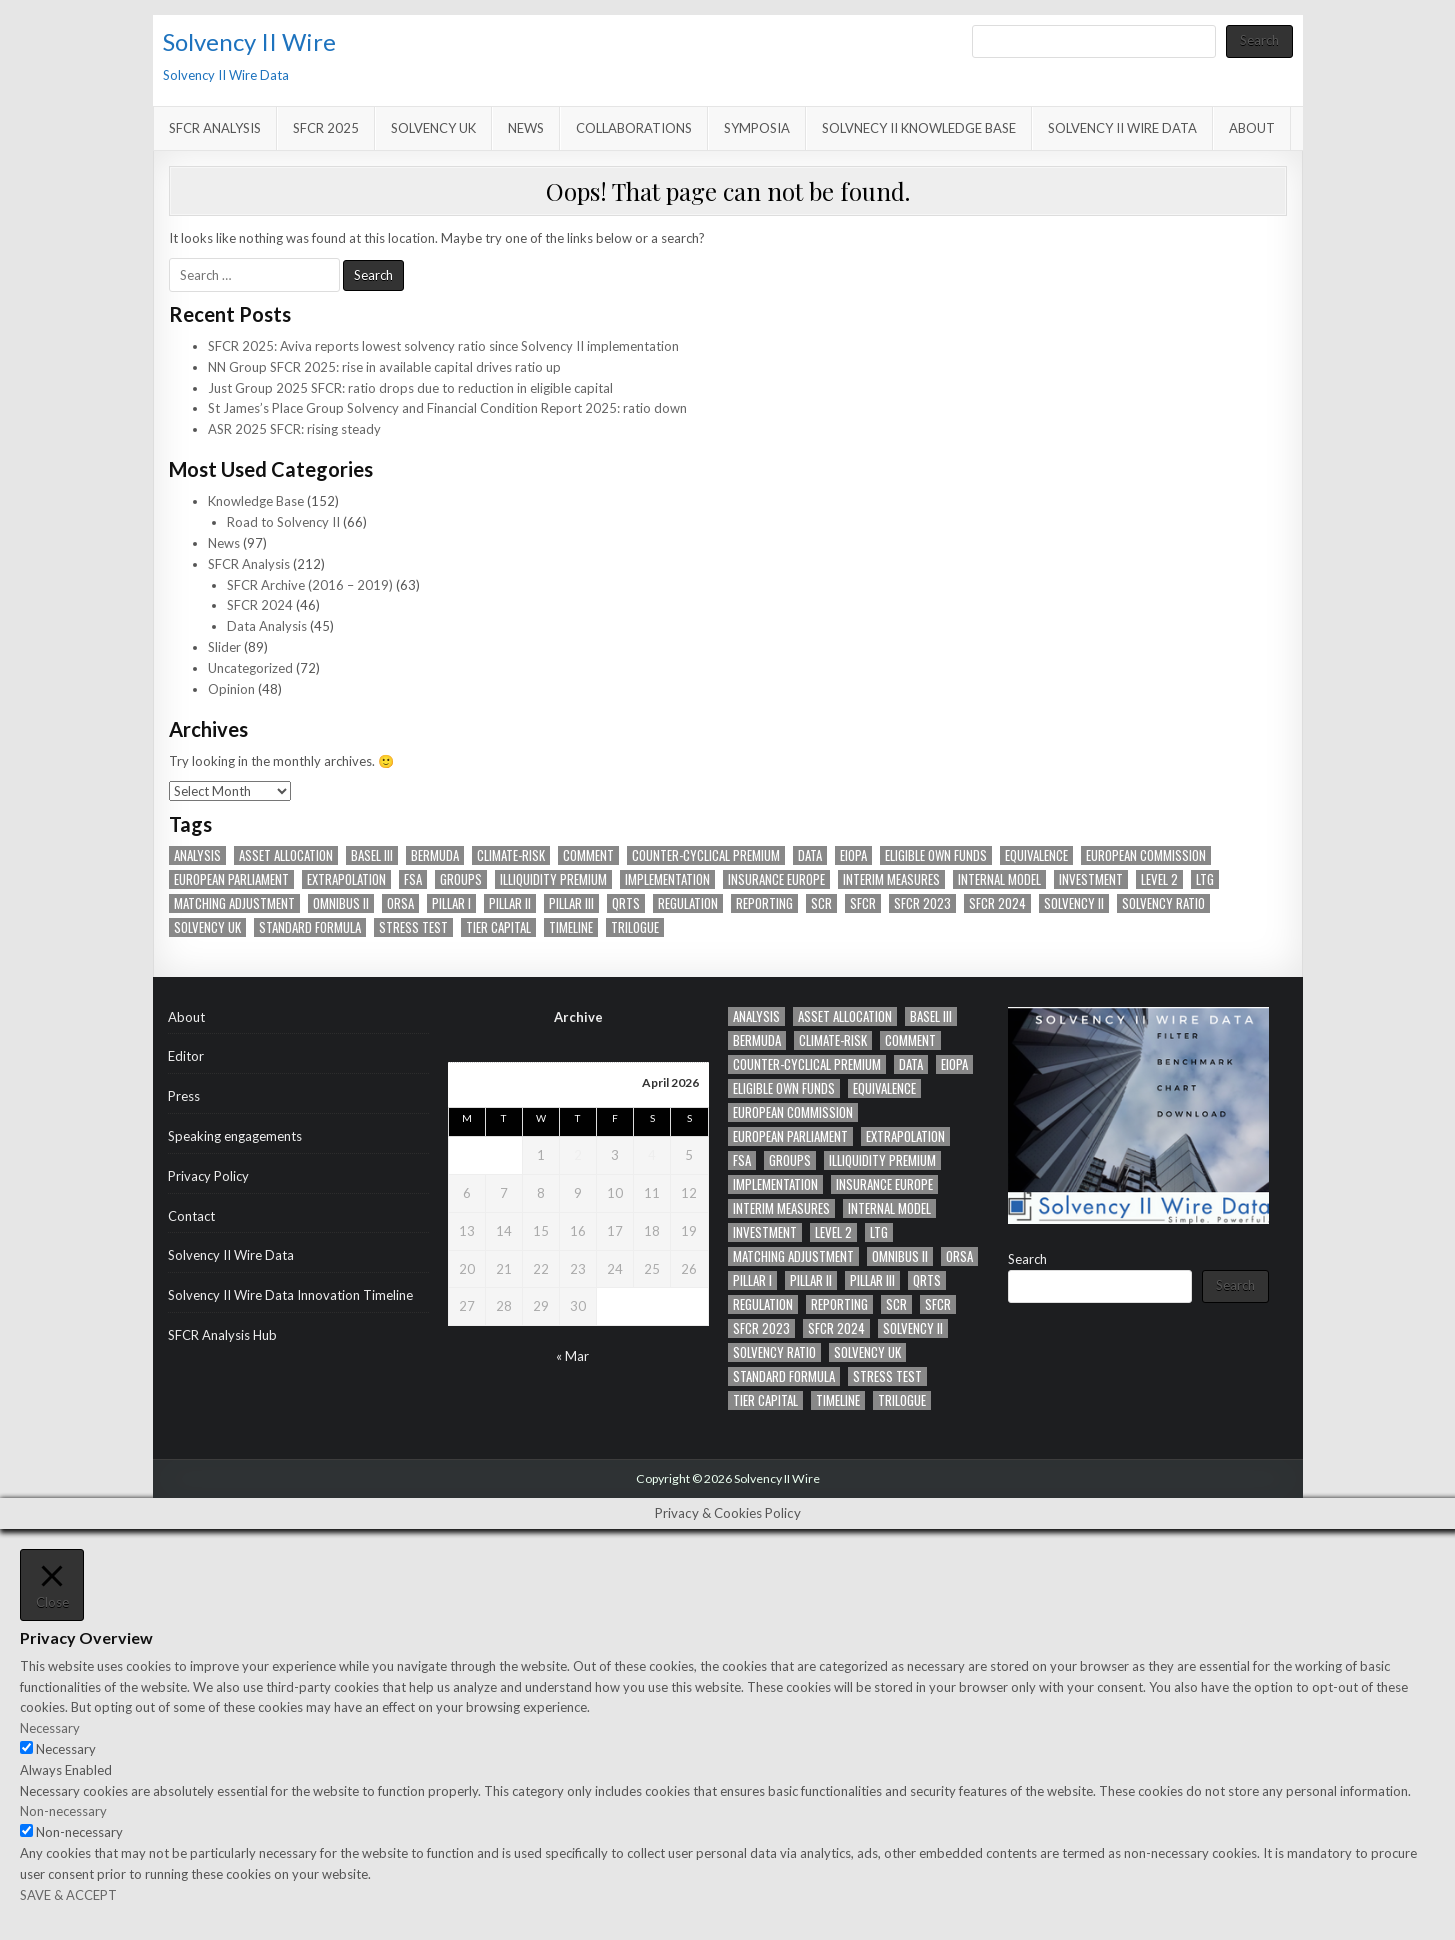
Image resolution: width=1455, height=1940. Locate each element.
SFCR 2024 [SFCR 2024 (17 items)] (997, 903)
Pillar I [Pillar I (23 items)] (451, 903)
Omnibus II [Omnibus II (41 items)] (341, 903)
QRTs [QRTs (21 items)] (626, 903)
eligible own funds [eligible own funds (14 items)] (936, 855)
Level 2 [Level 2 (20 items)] (1159, 879)
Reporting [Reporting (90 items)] (764, 903)
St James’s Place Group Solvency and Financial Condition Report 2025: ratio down (447, 408)
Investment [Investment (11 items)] (1091, 879)
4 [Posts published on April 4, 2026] (652, 1155)
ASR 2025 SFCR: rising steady (294, 429)
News (526, 128)
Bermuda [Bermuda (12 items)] (435, 855)
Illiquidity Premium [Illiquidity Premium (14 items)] (553, 879)
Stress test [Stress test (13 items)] (413, 927)
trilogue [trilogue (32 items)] (635, 927)
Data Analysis (267, 626)
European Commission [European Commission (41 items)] (1146, 855)
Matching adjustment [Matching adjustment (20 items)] (234, 903)
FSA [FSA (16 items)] (413, 879)
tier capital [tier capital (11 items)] (498, 927)
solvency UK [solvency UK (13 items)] (207, 927)
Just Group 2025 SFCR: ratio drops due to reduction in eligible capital (410, 388)
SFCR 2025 (326, 128)
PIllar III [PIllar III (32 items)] (571, 903)
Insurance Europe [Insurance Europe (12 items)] (776, 879)
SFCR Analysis (215, 128)
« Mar (572, 1356)
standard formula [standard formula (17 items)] (310, 927)
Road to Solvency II (283, 522)
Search (1259, 40)
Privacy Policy (208, 1176)
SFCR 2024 (260, 605)
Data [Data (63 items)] (810, 855)
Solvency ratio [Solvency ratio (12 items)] (1163, 903)
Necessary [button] (50, 1728)
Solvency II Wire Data (1122, 128)
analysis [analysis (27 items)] (197, 855)
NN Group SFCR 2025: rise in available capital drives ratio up (384, 367)
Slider (224, 647)
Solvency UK (433, 128)
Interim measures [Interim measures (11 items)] (891, 879)
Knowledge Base (256, 501)
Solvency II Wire (249, 41)
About (1252, 128)
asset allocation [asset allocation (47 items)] (286, 855)
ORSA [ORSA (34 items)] (400, 903)
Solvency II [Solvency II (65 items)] (1074, 903)
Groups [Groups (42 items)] (461, 879)
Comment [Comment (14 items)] (588, 855)
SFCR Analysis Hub (222, 1335)
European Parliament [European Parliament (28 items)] (231, 879)
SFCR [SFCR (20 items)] (863, 903)
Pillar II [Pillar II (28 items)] (510, 903)
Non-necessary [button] (63, 1811)
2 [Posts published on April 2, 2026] (578, 1155)
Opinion (231, 689)
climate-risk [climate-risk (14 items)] (511, 855)
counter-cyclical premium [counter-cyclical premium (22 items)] (706, 855)
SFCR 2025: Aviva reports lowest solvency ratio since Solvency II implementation (443, 346)
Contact (191, 1216)
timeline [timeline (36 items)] (571, 927)
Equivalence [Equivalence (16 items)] (1036, 855)
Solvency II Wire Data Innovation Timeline (290, 1295)
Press (184, 1096)
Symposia (757, 128)
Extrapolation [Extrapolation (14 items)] (346, 879)
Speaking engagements (235, 1136)
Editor (186, 1056)
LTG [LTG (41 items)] (1205, 879)
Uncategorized (250, 668)
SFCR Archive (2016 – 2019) (310, 585)
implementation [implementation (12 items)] (667, 879)
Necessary (66, 1749)
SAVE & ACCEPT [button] (68, 1895)
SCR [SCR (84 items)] (821, 903)
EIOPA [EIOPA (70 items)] (853, 855)
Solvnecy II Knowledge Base (919, 128)
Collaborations (634, 128)
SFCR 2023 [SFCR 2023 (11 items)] (922, 903)
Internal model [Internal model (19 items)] (999, 879)
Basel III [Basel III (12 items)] (372, 855)
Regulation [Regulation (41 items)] (688, 903)
